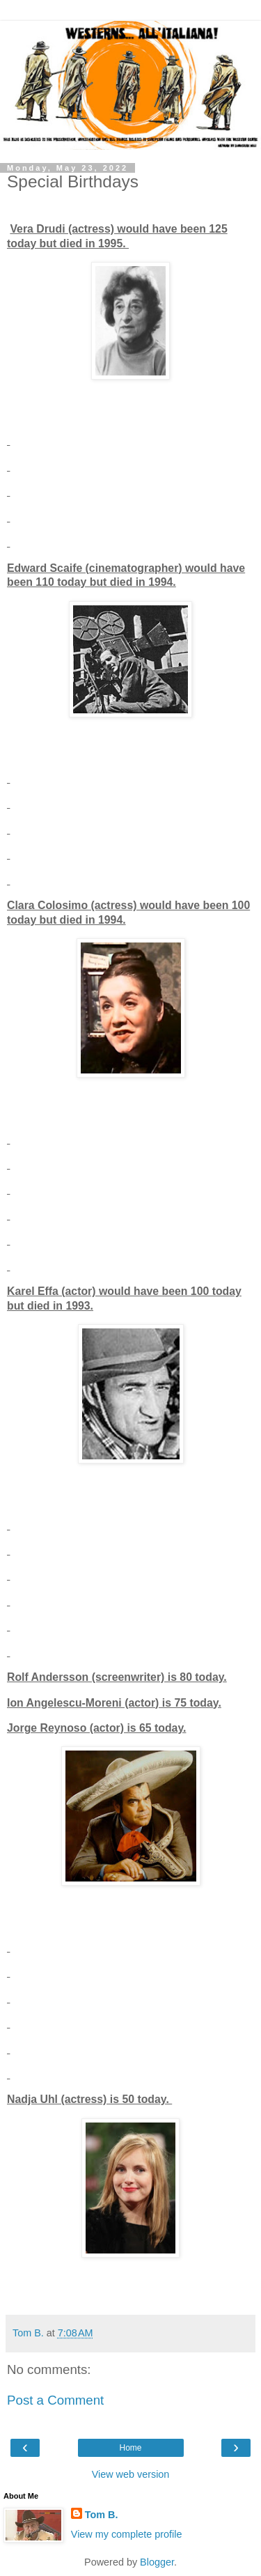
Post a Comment (55, 2400)
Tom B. (101, 2514)
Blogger (157, 2562)
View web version (131, 2474)
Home (130, 2448)
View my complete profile (126, 2534)
